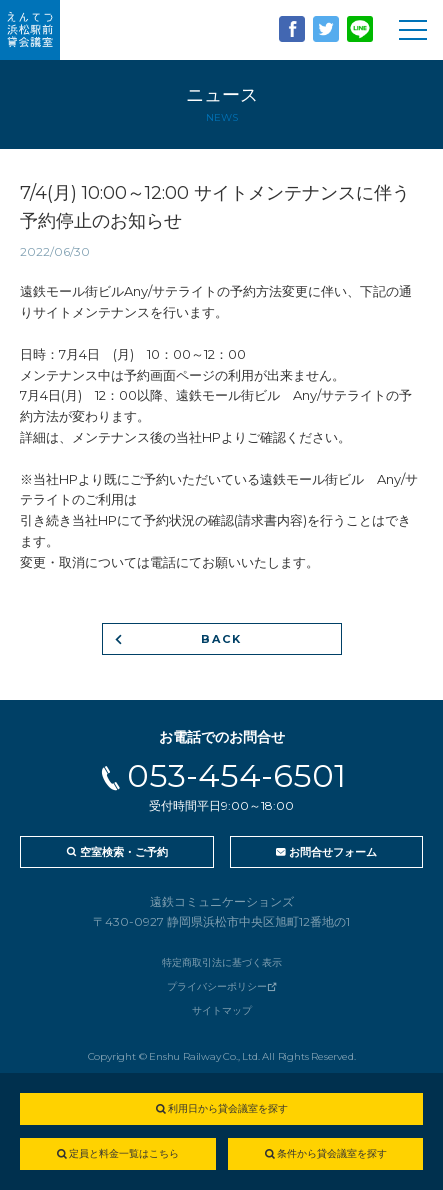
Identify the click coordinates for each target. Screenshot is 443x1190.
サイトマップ (222, 1010)
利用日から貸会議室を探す (228, 1108)
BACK (222, 639)
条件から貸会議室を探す (332, 1153)
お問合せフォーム (333, 852)
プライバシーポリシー (217, 986)
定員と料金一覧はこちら (124, 1153)
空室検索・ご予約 (124, 852)
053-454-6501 (236, 775)
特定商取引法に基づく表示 (222, 962)
